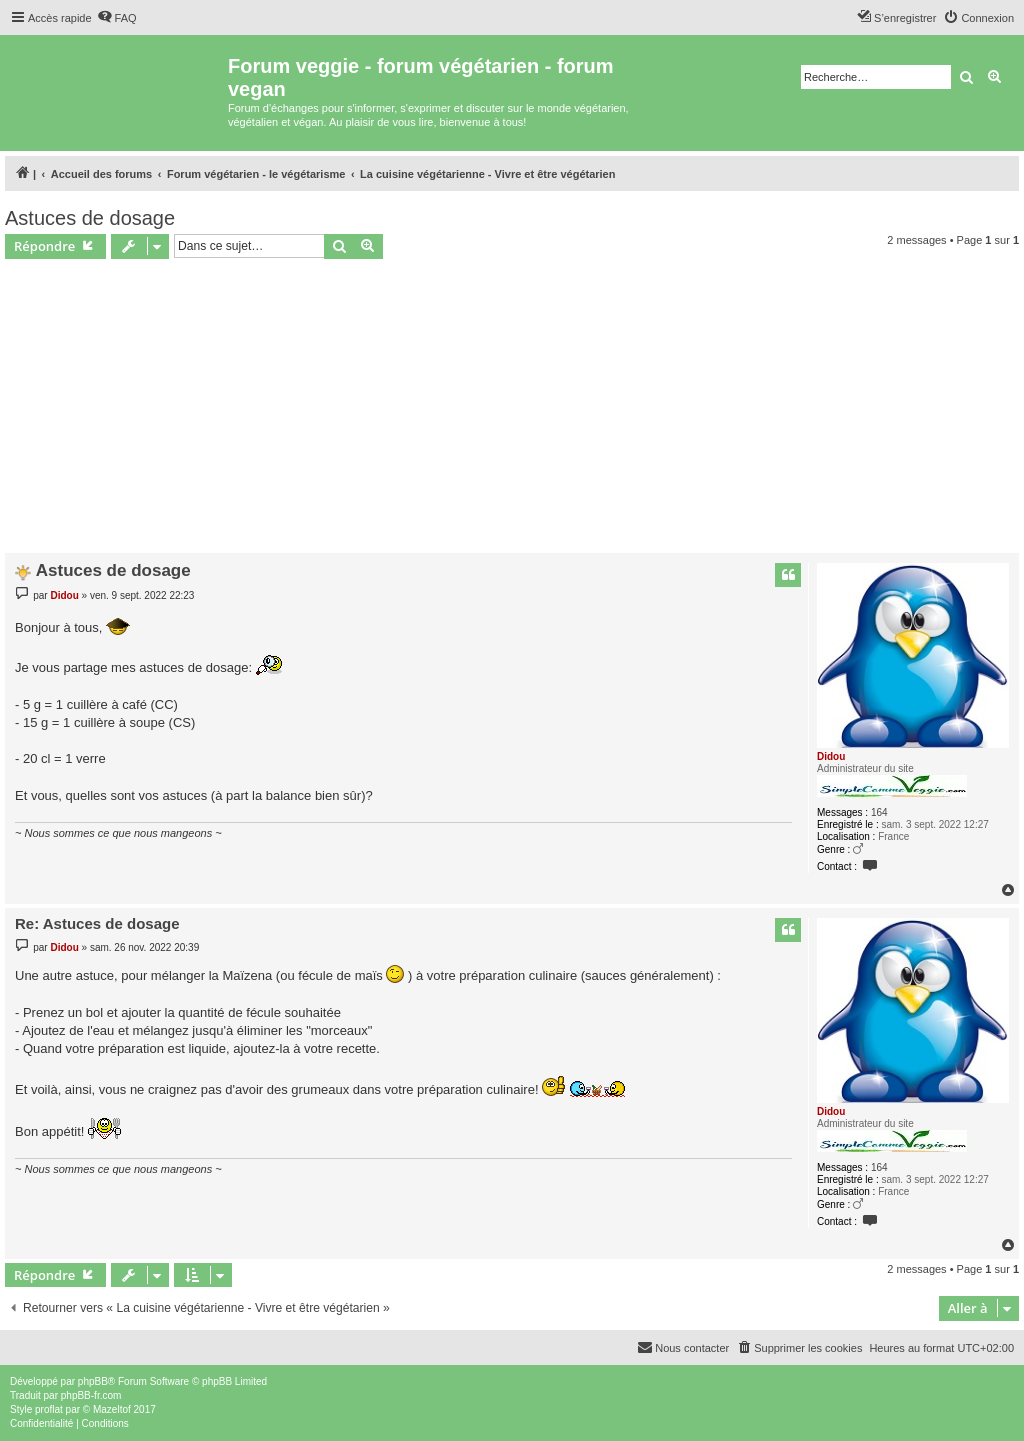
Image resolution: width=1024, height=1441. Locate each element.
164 (879, 812)
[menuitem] (117, 18)
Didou (831, 756)
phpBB (93, 1381)
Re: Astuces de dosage (97, 923)
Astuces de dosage (90, 218)
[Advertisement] (512, 409)
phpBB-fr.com (91, 1395)
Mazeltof (112, 1409)
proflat (49, 1409)
